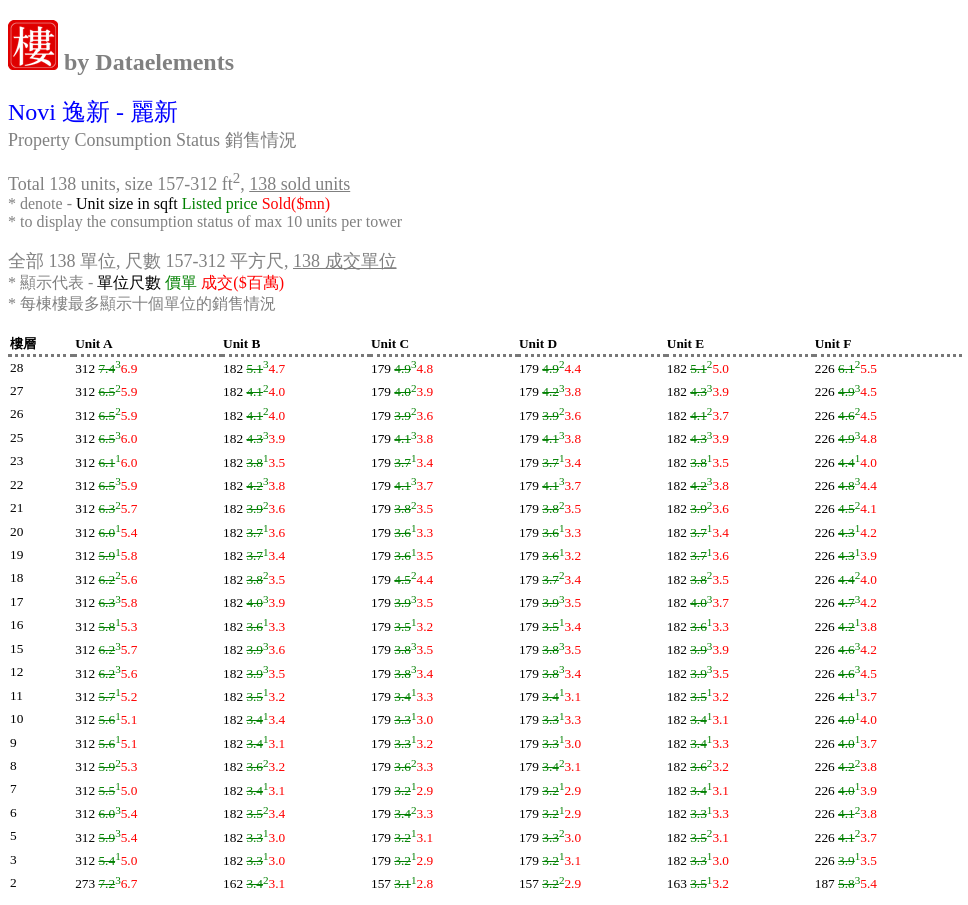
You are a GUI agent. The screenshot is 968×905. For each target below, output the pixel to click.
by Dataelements (146, 62)
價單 (181, 282)
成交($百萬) (242, 282)
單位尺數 (129, 282)
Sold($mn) (296, 203)
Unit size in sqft (127, 203)
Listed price (220, 203)
